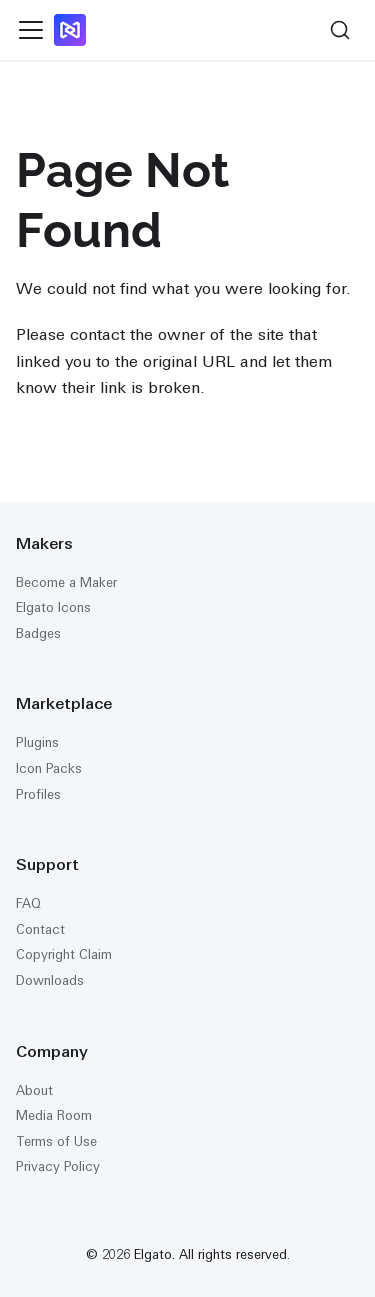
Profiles (38, 794)
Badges (38, 633)
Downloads (50, 980)
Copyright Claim (64, 954)
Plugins (37, 742)
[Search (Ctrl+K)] (340, 30)
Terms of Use (56, 1141)
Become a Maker (66, 582)
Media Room (54, 1115)
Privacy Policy (58, 1166)
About (34, 1090)
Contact (40, 929)
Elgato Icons (53, 607)
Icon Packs (49, 768)
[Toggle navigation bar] (31, 30)
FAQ (28, 903)
